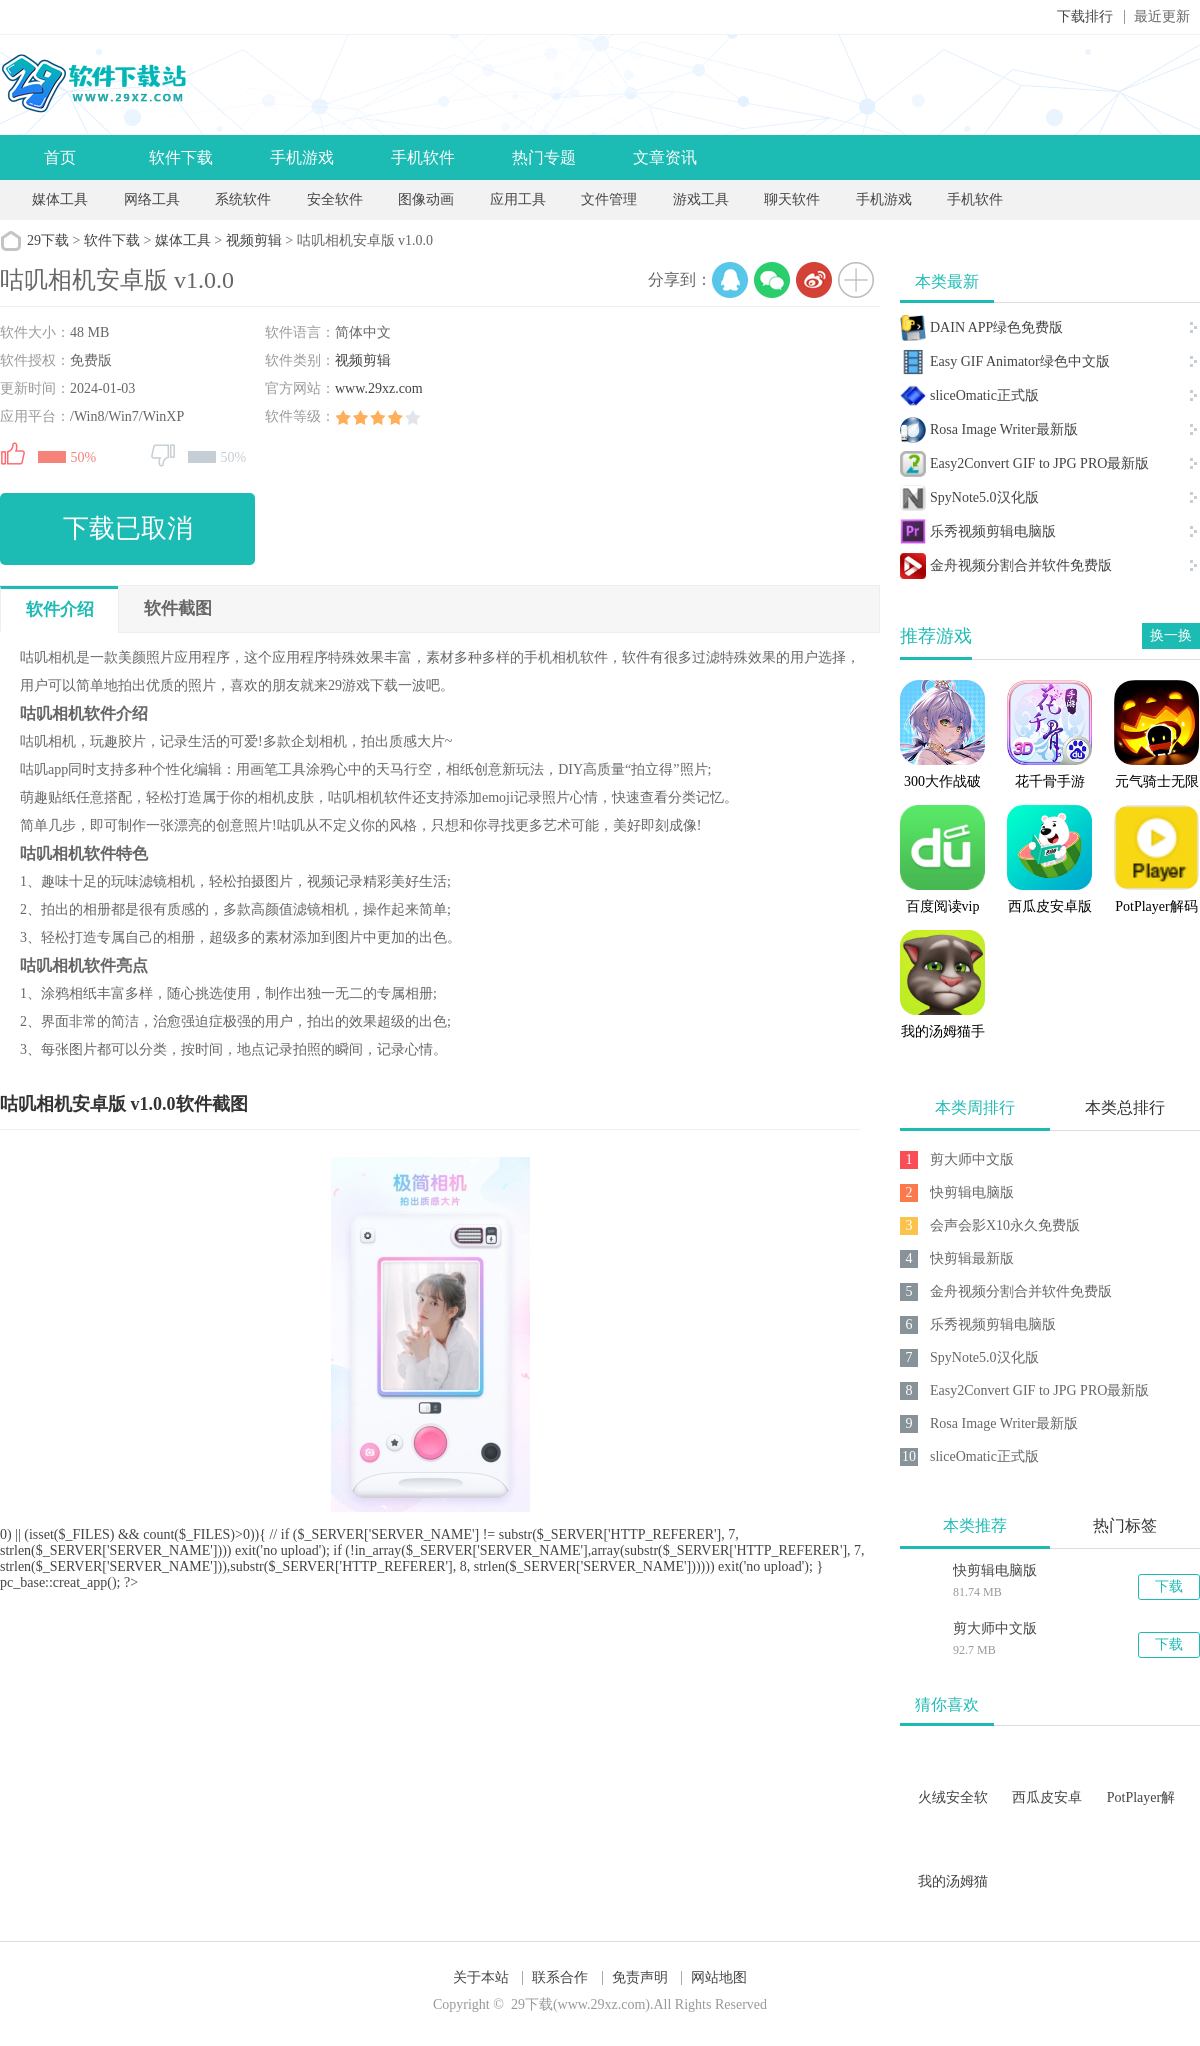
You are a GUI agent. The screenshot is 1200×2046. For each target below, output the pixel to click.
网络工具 (152, 199)
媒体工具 (60, 199)
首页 (60, 157)
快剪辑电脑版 (995, 1570)
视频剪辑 (254, 240)
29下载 (48, 240)
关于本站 (481, 1977)
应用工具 (518, 199)
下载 (1169, 1586)
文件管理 (611, 199)
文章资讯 (665, 157)
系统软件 (243, 199)
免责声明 (640, 1977)
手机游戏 (302, 157)
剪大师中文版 (995, 1628)
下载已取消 (128, 528)
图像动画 (426, 199)
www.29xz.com (379, 388)
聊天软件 (792, 199)
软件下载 (181, 157)
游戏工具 (701, 199)
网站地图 (719, 1977)
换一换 (1171, 635)
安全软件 (335, 199)
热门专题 (544, 157)
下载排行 (1085, 16)
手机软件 (423, 157)
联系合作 (560, 1977)
